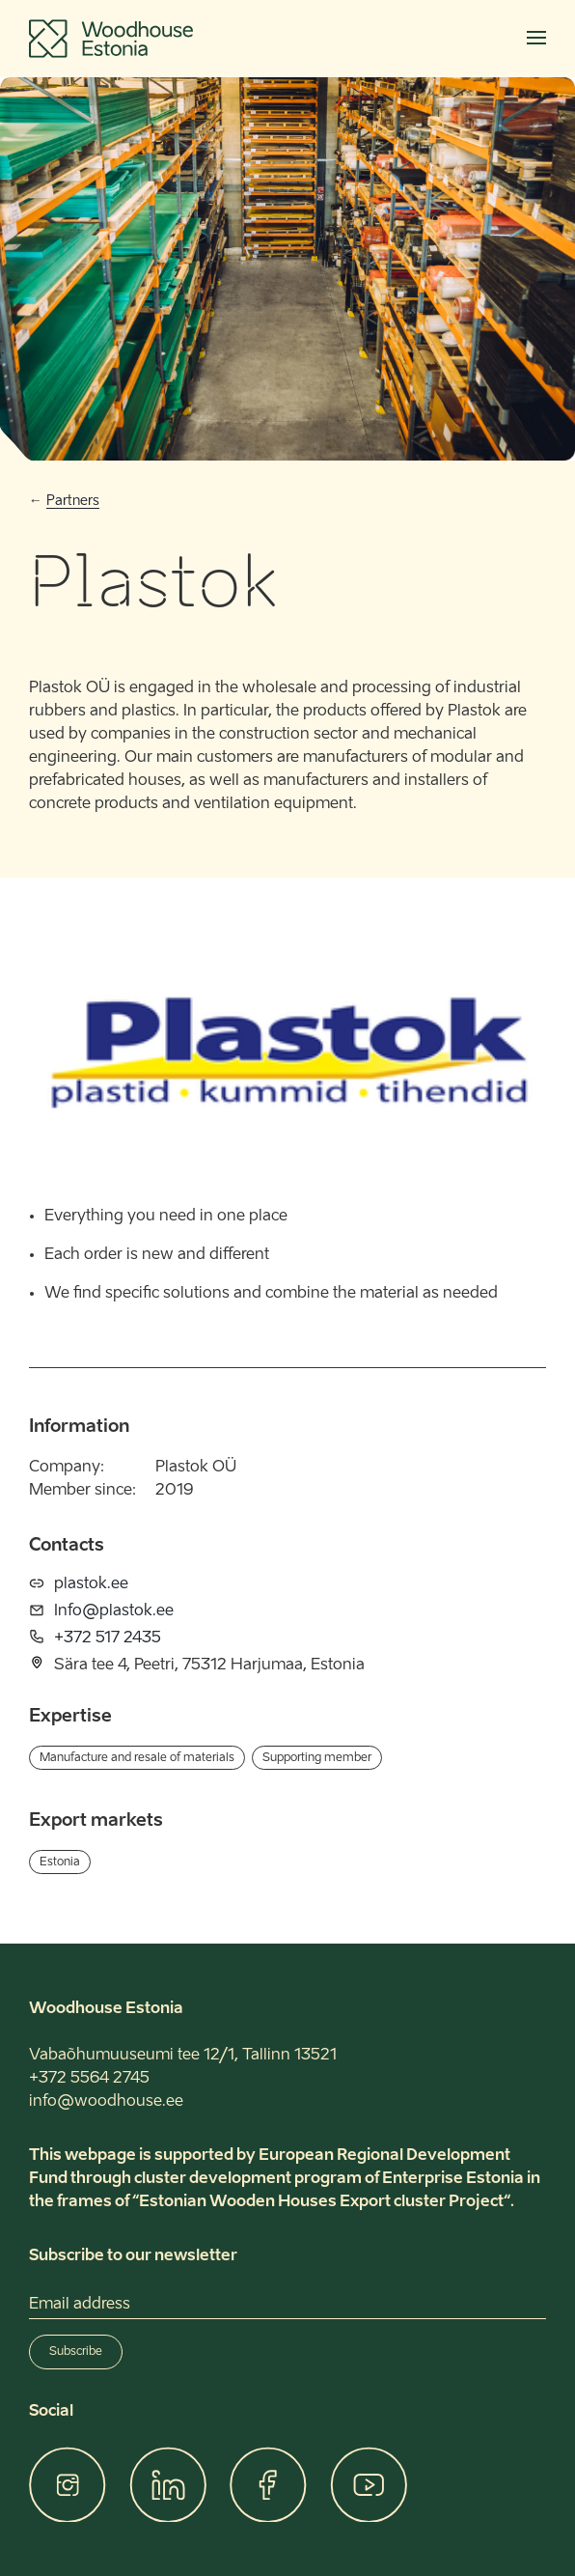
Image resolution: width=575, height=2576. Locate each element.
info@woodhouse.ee (106, 2102)
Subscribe (75, 2352)
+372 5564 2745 (89, 2078)
